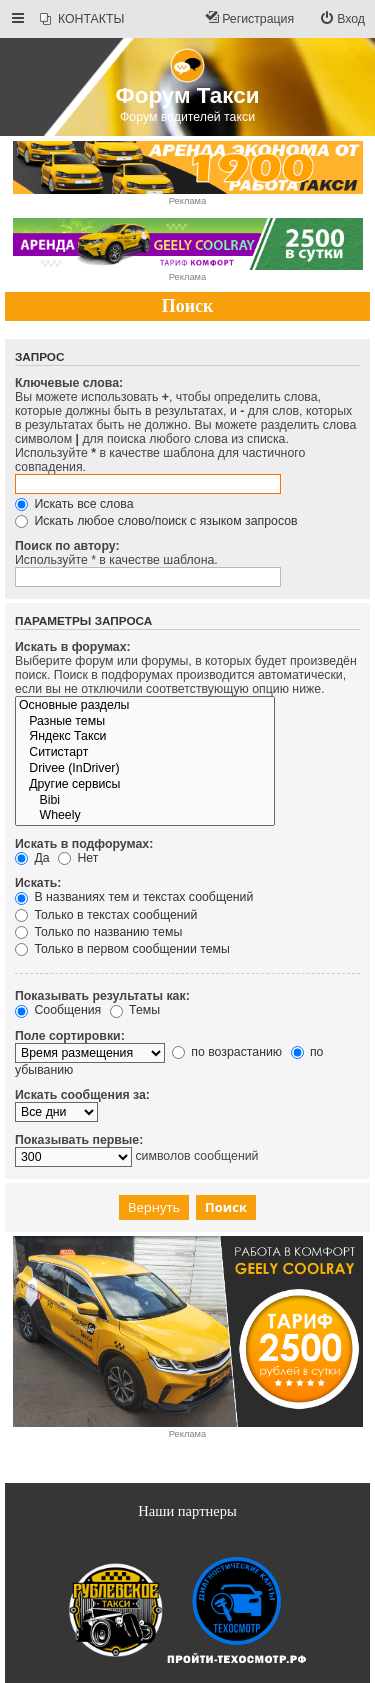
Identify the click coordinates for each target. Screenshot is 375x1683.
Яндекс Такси (145, 737)
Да (32, 858)
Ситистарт (145, 753)
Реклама (187, 201)
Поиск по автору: (67, 546)
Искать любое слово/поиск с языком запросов (156, 521)
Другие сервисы (145, 785)
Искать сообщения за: (82, 1095)
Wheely (145, 816)
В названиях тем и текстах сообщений (134, 897)
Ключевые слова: (69, 383)
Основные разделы (145, 706)
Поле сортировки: (70, 1036)
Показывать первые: (79, 1140)
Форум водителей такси (187, 117)
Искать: (38, 883)
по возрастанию (227, 1052)
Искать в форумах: (73, 647)
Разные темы (145, 722)
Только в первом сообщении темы (122, 949)
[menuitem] (82, 19)
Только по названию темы (98, 932)
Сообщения (58, 1010)
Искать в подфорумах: (84, 844)
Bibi (145, 801)
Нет (78, 858)
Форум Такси (188, 95)
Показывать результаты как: (102, 996)
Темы (135, 1010)
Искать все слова (74, 504)
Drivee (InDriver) (145, 769)
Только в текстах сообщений (106, 915)
